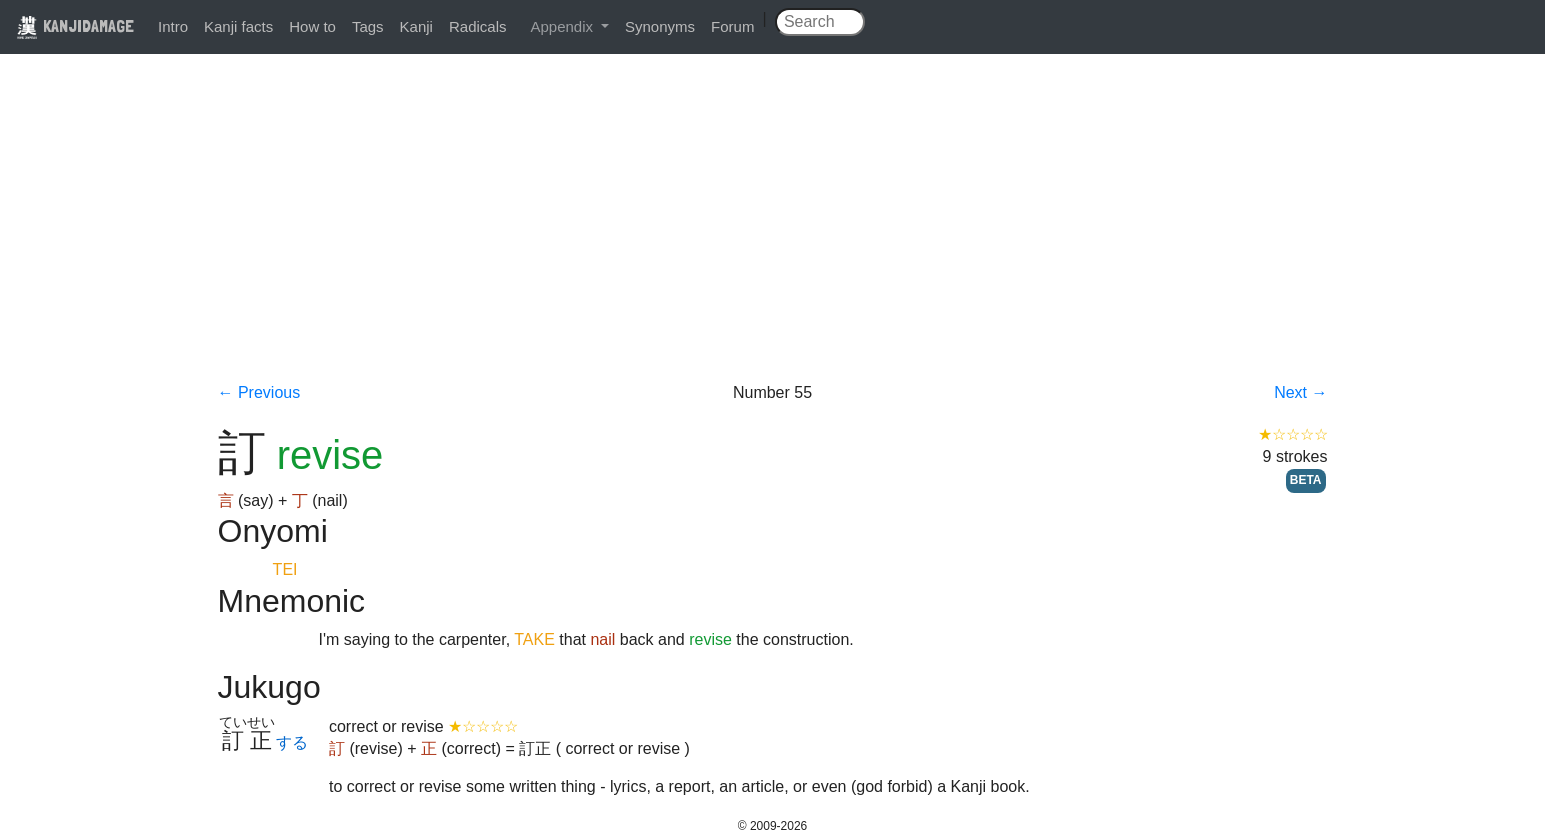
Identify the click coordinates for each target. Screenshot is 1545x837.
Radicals (478, 26)
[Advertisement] (773, 232)
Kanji (416, 26)
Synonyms (660, 26)
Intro (173, 26)
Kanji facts (238, 26)
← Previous (259, 392)
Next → (1300, 392)
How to (312, 26)
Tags (368, 26)
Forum (732, 26)
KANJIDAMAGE (75, 25)
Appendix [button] (563, 26)
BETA (1306, 480)
